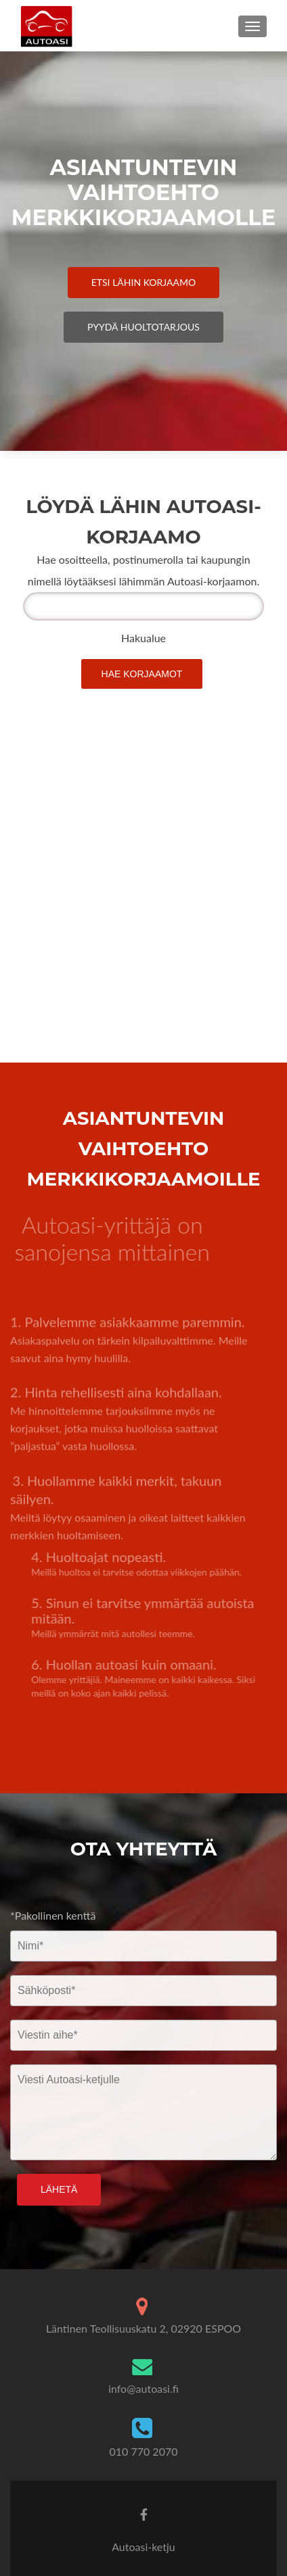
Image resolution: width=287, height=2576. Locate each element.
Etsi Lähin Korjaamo (143, 282)
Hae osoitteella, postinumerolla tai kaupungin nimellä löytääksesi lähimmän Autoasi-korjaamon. (143, 570)
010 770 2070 (144, 2451)
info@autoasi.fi (143, 2388)
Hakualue (143, 637)
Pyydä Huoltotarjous (143, 327)
